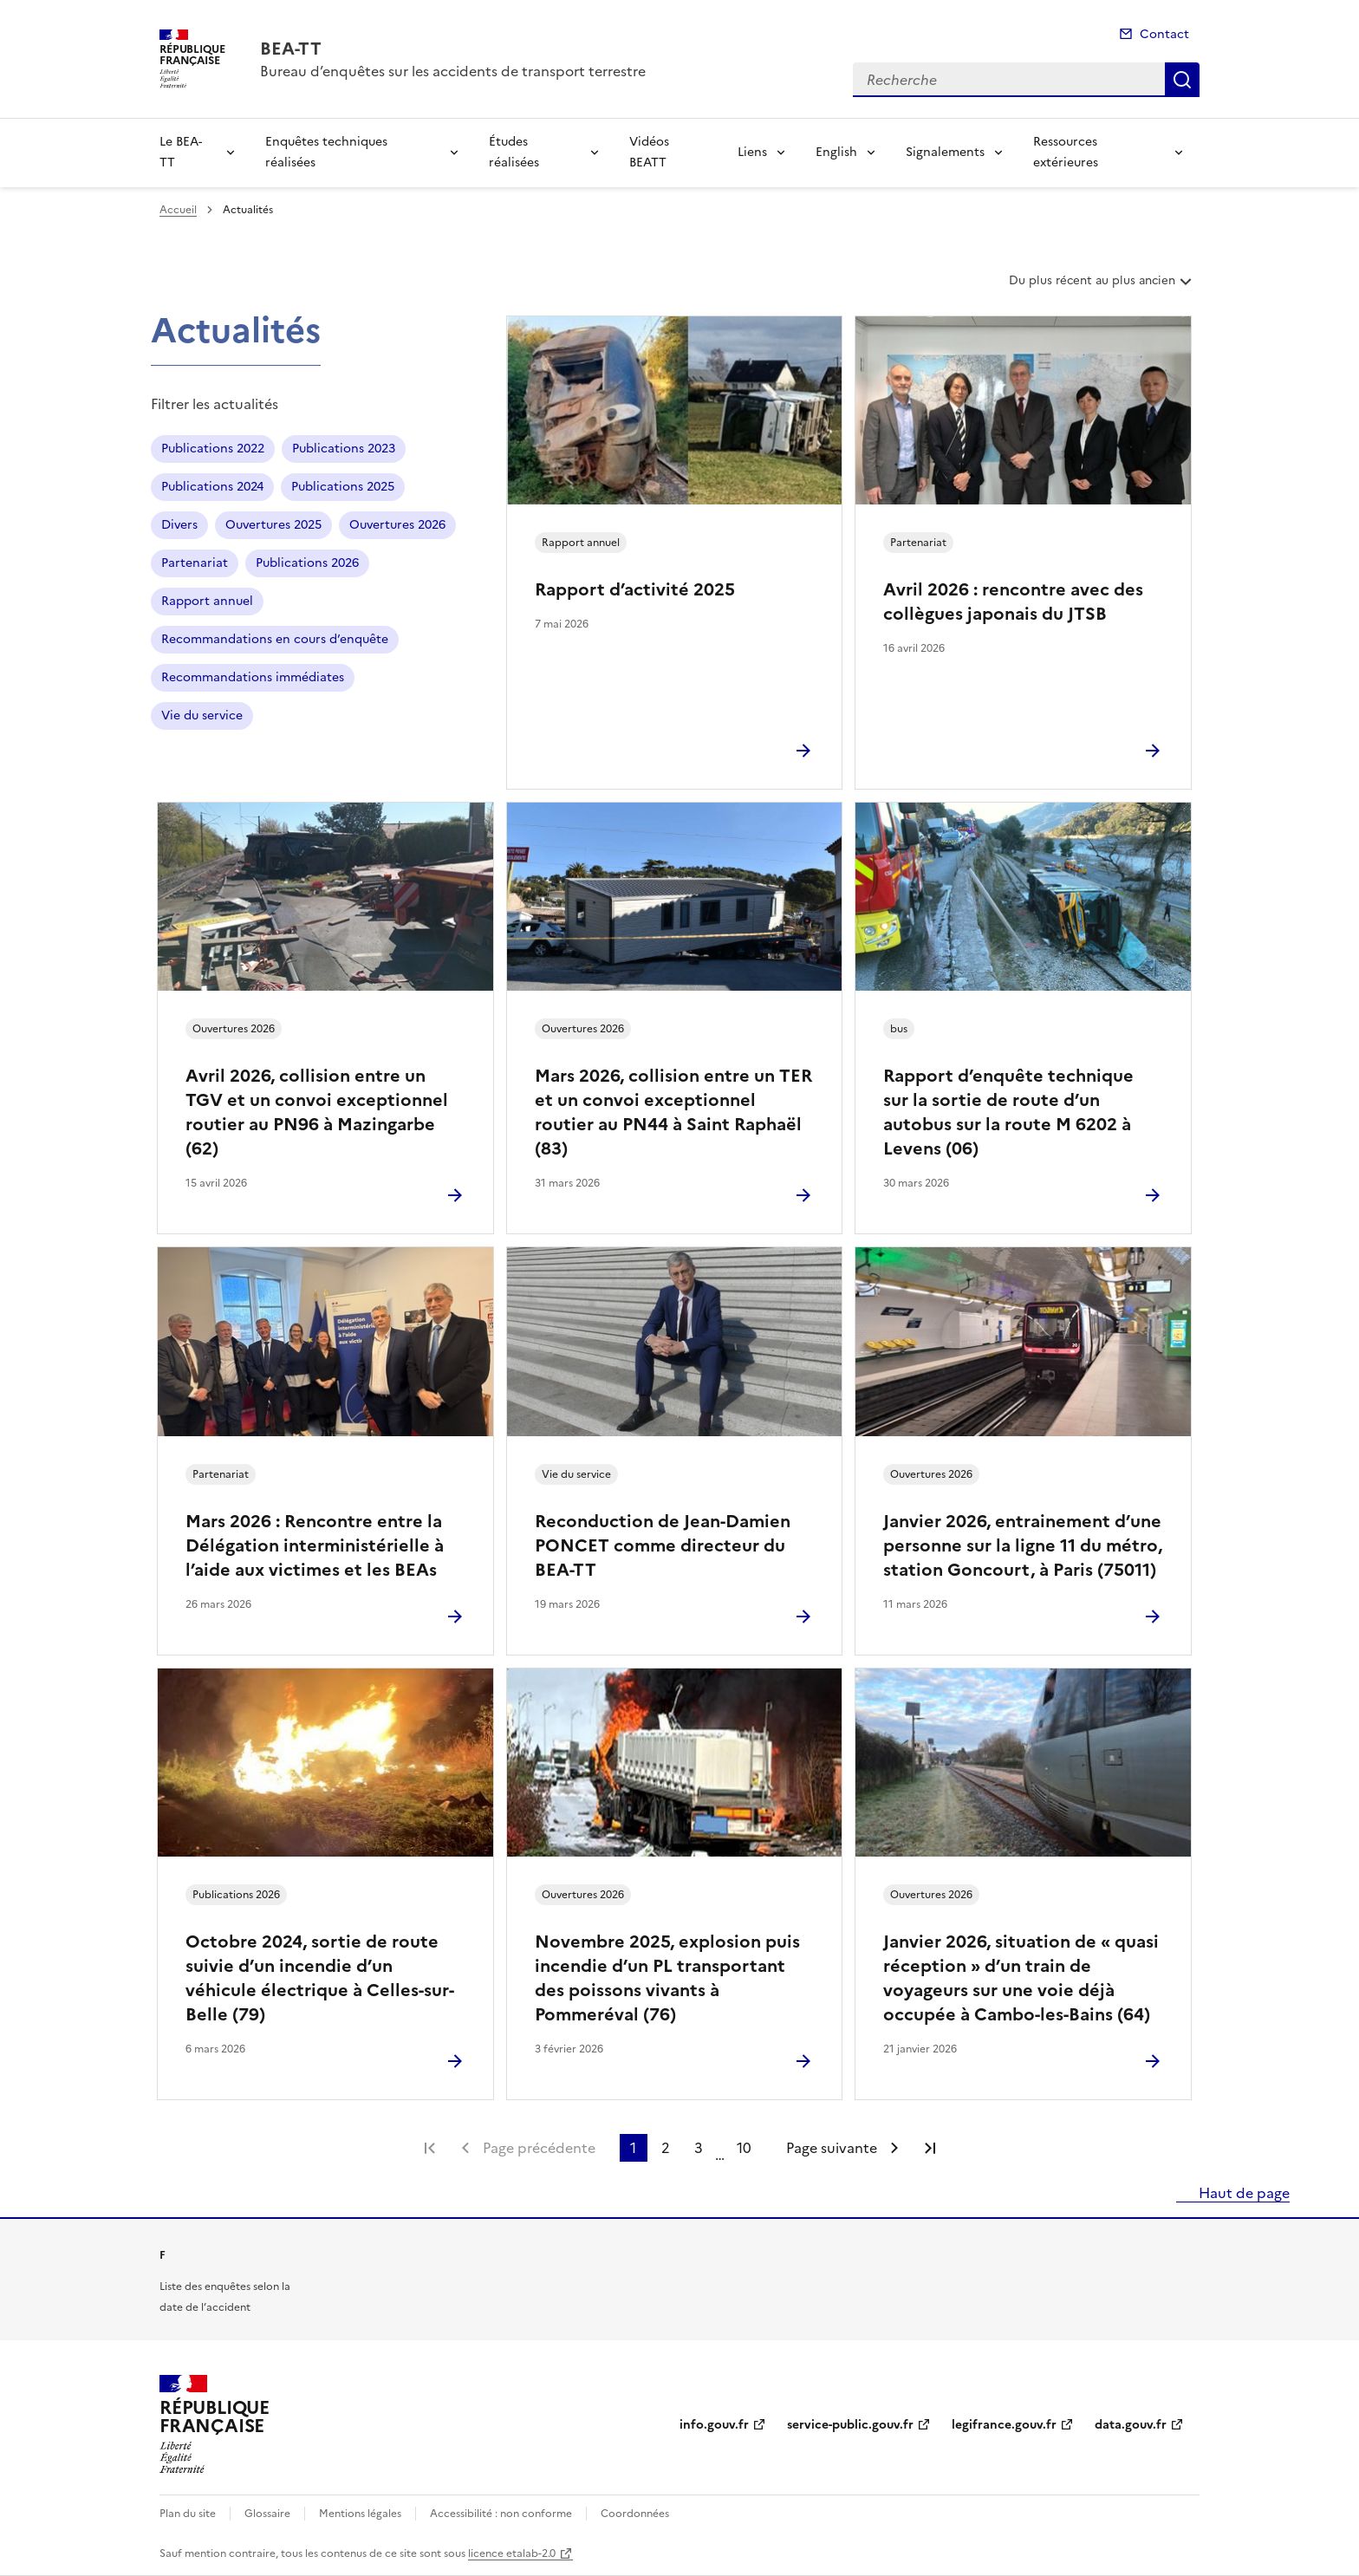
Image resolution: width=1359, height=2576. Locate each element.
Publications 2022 (212, 448)
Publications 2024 (212, 487)
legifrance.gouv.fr (1004, 2425)
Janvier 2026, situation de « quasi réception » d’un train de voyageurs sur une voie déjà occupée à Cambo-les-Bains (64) (1021, 1978)
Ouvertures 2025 (273, 525)
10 (744, 2147)
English (836, 152)
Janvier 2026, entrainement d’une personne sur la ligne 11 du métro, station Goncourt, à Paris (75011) (1022, 1545)
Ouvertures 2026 (397, 525)
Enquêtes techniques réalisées (326, 152)
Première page (430, 2148)
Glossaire (267, 2513)
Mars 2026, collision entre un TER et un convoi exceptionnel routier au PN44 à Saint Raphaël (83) (673, 1112)
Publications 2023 (343, 448)
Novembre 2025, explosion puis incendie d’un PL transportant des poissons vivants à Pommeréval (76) (667, 1978)
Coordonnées (635, 2513)
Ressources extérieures (1065, 152)
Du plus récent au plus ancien (1102, 286)
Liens (752, 152)
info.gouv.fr (714, 2425)
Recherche (1182, 79)
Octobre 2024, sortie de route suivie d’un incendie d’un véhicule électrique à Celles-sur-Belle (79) (319, 1978)
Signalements (945, 152)
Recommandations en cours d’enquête (274, 639)
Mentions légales (360, 2513)
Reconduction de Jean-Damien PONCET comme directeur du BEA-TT (662, 1545)
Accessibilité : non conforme (501, 2513)
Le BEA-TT (180, 152)
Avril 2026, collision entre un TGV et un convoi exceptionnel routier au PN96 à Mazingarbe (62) (316, 1112)
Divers (179, 525)
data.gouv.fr (1131, 2425)
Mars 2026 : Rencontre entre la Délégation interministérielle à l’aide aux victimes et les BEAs (314, 1545)
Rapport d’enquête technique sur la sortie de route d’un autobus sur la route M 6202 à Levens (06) (1008, 1112)
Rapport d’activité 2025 (635, 589)
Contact (1164, 34)
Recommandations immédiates (252, 677)
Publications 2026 (307, 563)
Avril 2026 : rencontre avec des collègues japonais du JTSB (1013, 601)
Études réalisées (514, 152)
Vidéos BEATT (649, 152)
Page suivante (831, 2147)
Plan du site (187, 2513)
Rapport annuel (207, 601)
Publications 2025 (342, 487)
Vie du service (202, 715)
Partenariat (194, 563)
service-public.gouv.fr (850, 2425)
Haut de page (1242, 2192)
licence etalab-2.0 (512, 2553)
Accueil (178, 210)
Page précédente (539, 2147)
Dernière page (930, 2148)
